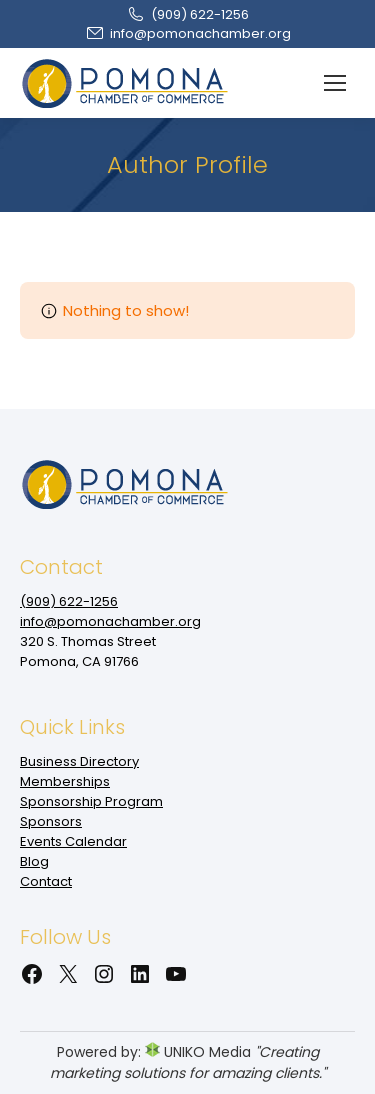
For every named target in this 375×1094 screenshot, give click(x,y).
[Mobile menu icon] (335, 83)
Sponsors (51, 821)
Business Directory (79, 761)
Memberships (65, 781)
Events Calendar (73, 841)
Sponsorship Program (91, 801)
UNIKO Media (198, 1052)
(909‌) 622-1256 (187, 14)
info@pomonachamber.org (188, 33)
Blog (34, 861)
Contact (46, 881)
